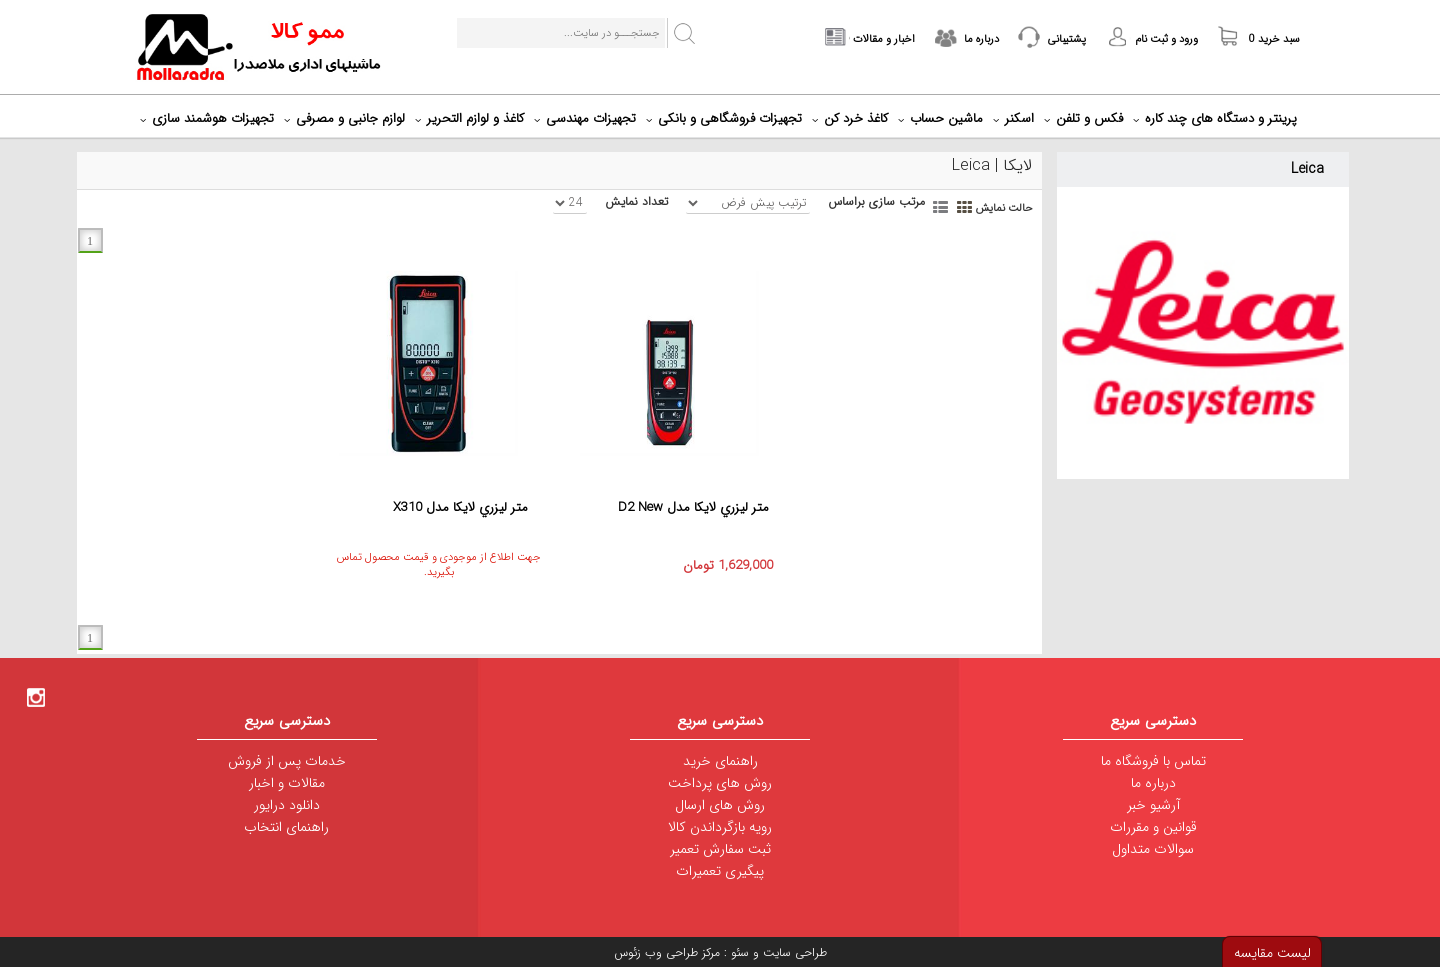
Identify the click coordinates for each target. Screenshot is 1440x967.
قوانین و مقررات (1153, 827)
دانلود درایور (287, 805)
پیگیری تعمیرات (720, 871)
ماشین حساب (943, 118)
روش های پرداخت (720, 783)
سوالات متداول (1153, 849)
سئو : (734, 952)
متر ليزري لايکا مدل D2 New (693, 507)
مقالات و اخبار (287, 783)
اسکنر (1016, 118)
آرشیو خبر (1153, 805)
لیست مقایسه (1272, 953)
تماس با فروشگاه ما (1153, 761)
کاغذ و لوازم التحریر (472, 118)
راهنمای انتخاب (286, 827)
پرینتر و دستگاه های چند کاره (1217, 118)
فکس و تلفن (1086, 118)
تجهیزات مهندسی (587, 118)
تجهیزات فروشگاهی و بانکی (726, 118)
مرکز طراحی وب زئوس (667, 952)
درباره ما (1153, 783)
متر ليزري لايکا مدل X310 (460, 507)
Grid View (966, 206)
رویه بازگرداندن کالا (720, 827)
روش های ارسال (720, 805)
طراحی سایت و (788, 952)
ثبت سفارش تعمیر (720, 849)
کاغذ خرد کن (852, 118)
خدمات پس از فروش (287, 761)
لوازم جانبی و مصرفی (347, 118)
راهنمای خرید (720, 761)
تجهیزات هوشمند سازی (209, 118)
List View (942, 206)
